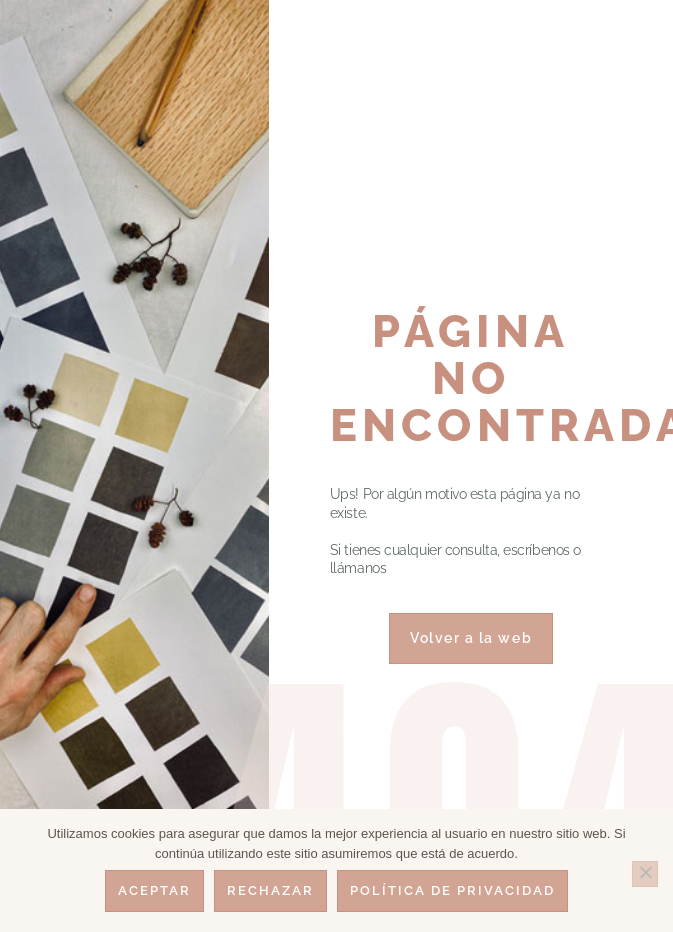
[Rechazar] (645, 874)
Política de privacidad (452, 890)
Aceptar (154, 890)
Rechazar (270, 890)
